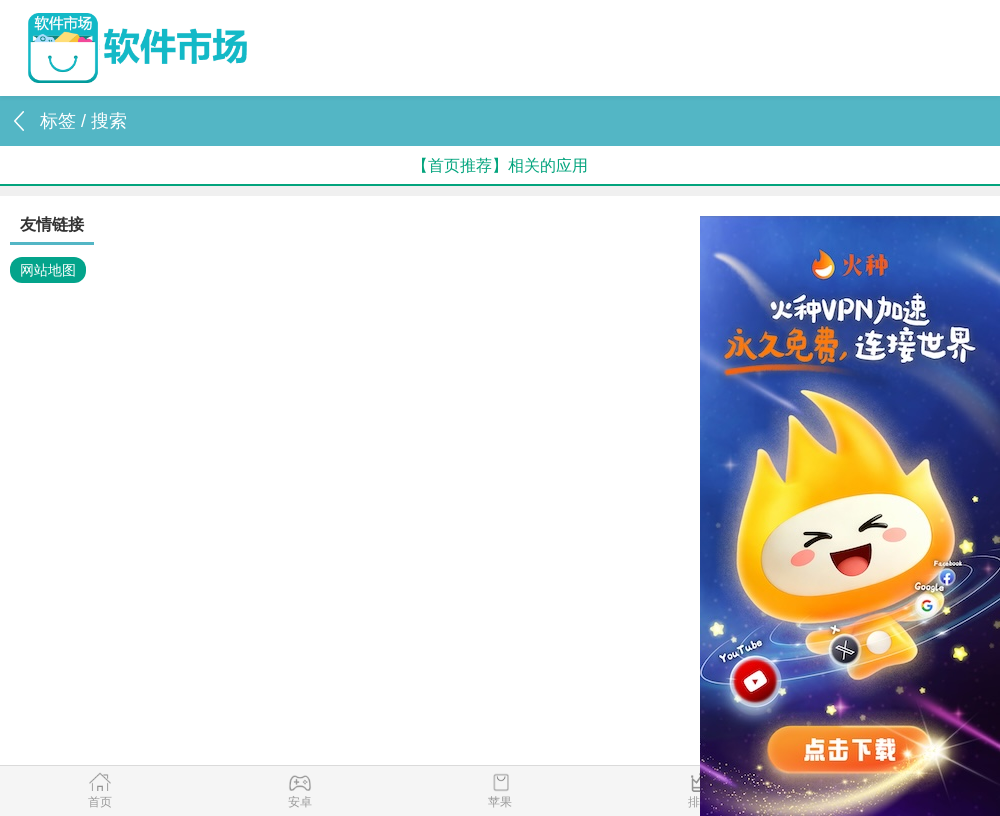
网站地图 (48, 270)
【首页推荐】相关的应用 (500, 165)
